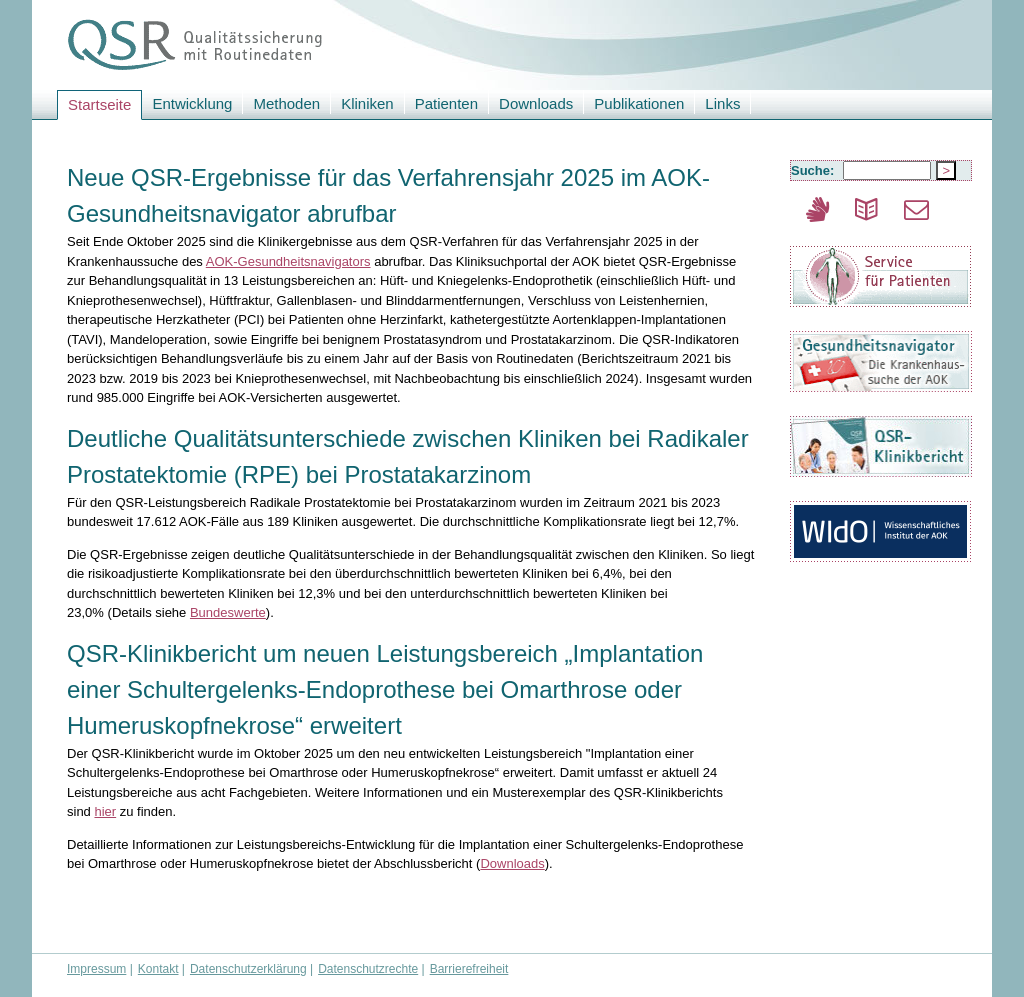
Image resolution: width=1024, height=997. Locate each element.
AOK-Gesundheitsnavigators (288, 261)
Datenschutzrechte (368, 969)
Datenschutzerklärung (248, 969)
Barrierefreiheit (469, 969)
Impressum (96, 969)
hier (105, 811)
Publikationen (639, 103)
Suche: (814, 170)
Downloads (536, 103)
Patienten (446, 103)
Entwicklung (192, 103)
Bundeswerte (228, 612)
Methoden (286, 103)
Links (722, 103)
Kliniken (367, 103)
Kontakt (158, 969)
